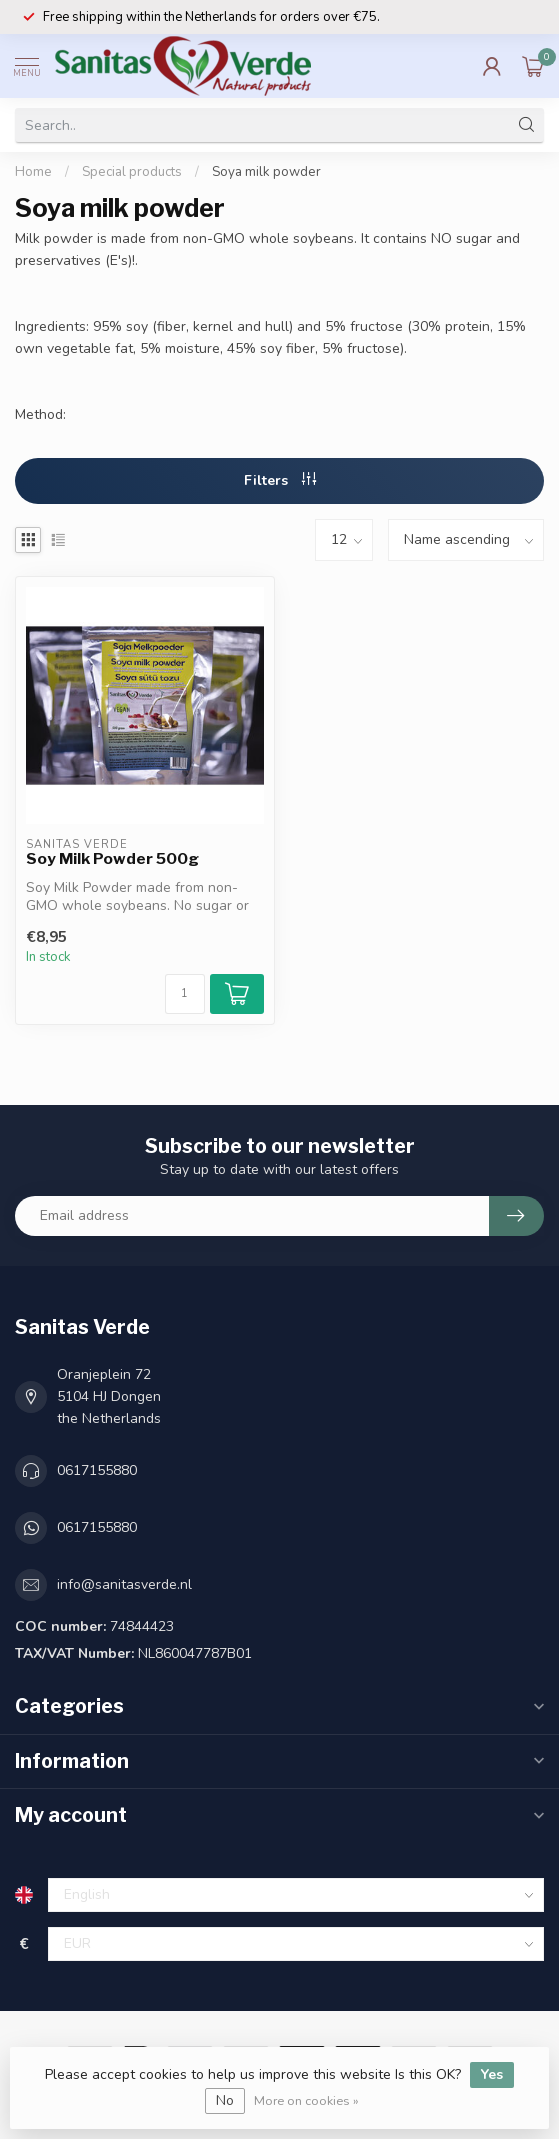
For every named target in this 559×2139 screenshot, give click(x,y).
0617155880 (97, 1470)
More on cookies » (306, 2100)
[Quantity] (185, 994)
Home (33, 172)
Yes (492, 2074)
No (225, 2100)
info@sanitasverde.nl (124, 1584)
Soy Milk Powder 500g (112, 859)
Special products (132, 172)
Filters (280, 480)
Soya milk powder (266, 172)
